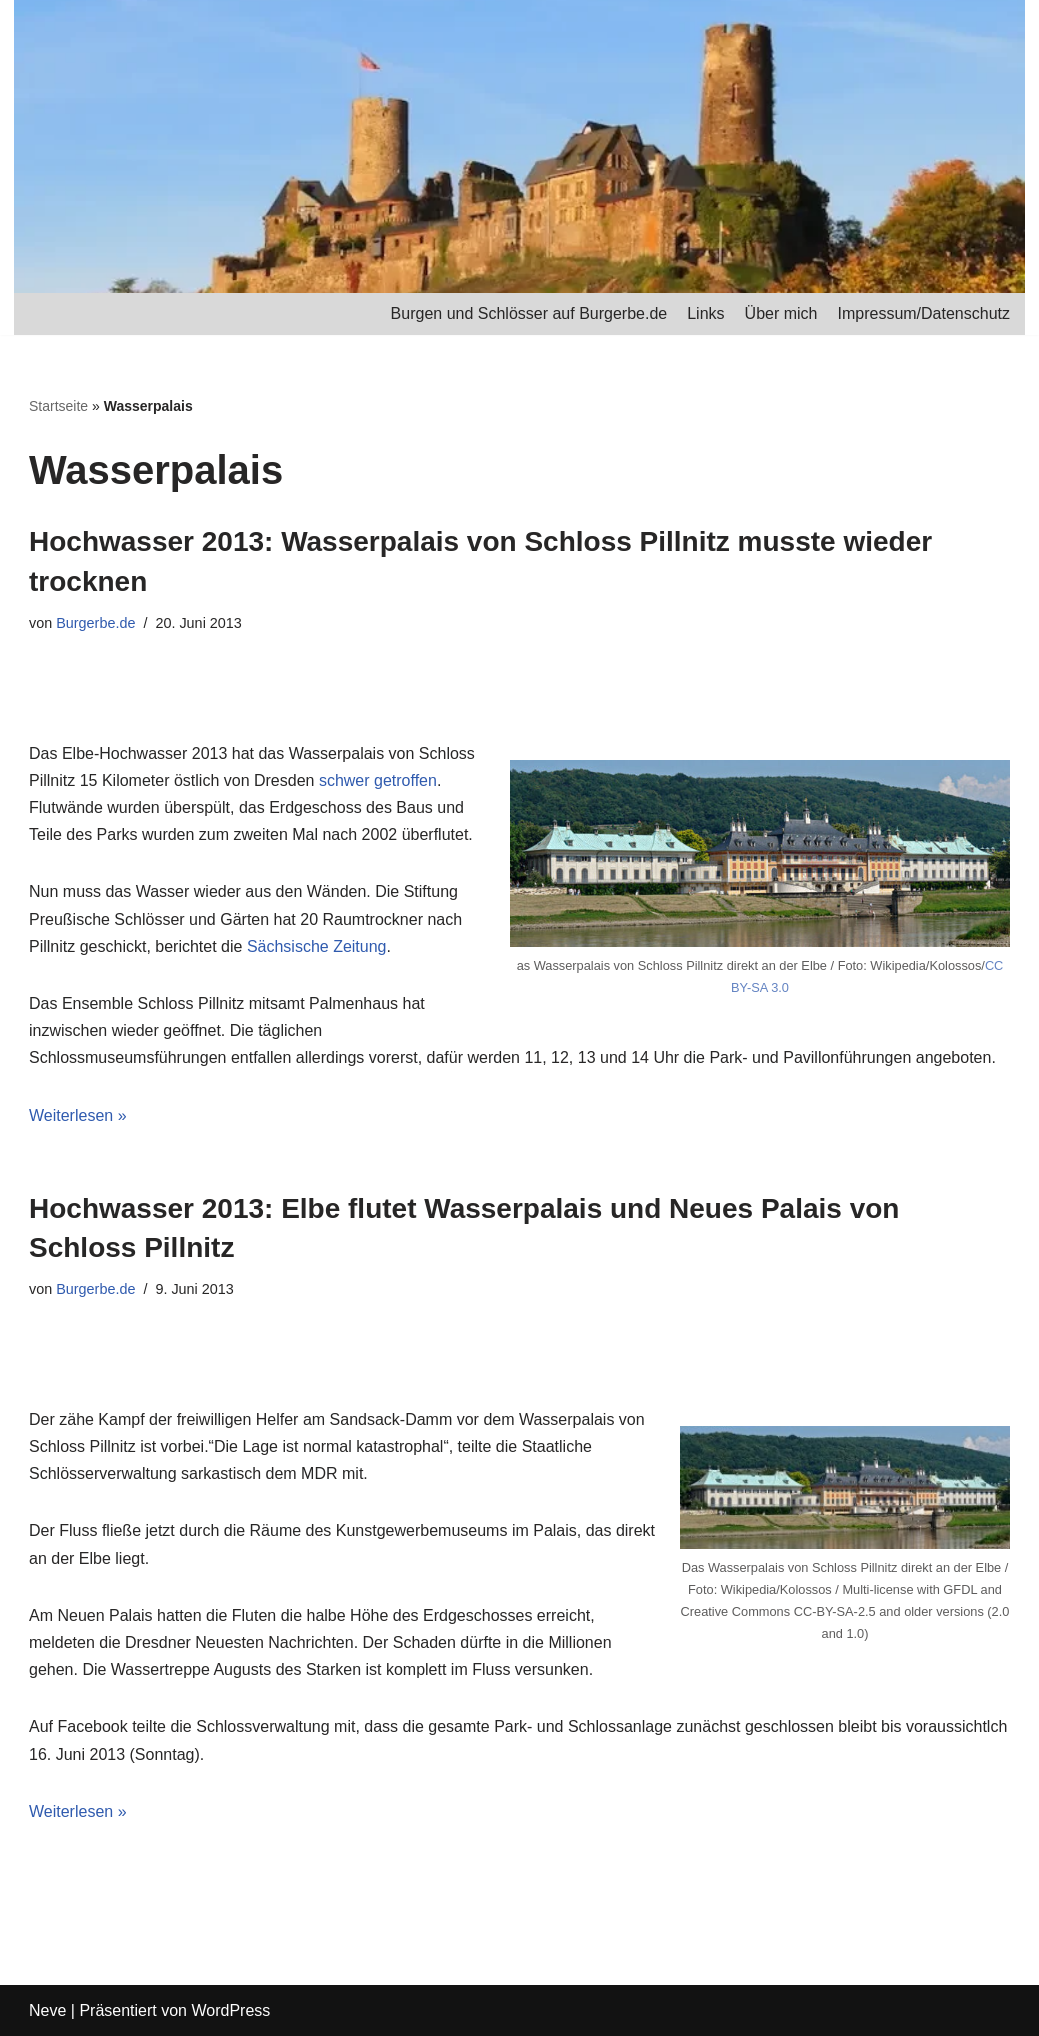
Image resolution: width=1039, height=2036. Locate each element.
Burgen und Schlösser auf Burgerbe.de (529, 313)
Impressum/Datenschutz (923, 313)
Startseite (58, 406)
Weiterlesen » (78, 1115)
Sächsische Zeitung (317, 946)
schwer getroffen (378, 780)
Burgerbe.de (95, 623)
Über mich (781, 313)
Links (705, 313)
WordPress (230, 2010)
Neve (47, 2010)
